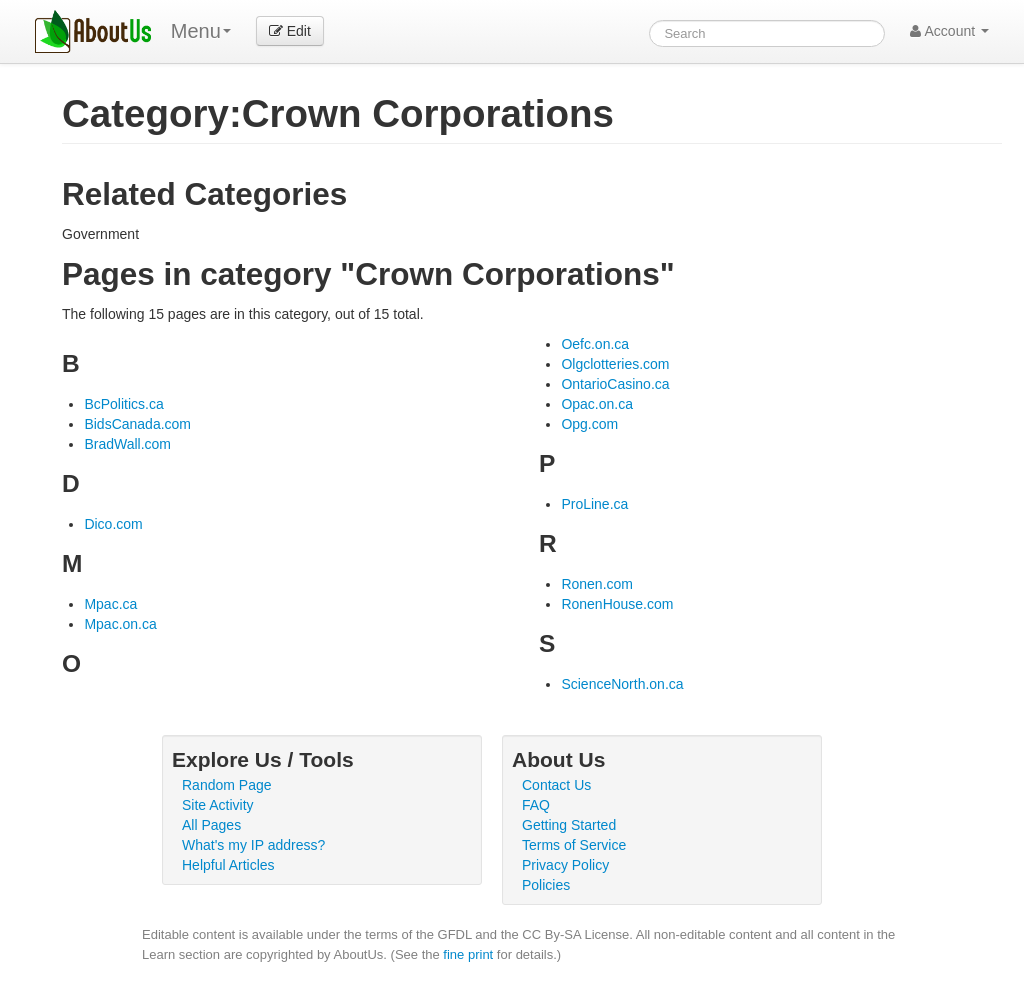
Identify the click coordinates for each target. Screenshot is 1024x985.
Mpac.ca (110, 604)
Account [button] (949, 31)
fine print (468, 954)
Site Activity (218, 805)
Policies (546, 885)
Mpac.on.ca (120, 624)
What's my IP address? (253, 845)
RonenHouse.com (617, 604)
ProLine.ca (594, 504)
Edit (290, 31)
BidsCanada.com (137, 424)
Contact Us (556, 785)
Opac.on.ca (597, 404)
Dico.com (113, 524)
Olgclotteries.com (615, 364)
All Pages (211, 825)
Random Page (227, 785)
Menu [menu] (201, 31)
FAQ (536, 805)
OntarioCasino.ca (615, 384)
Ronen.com (597, 584)
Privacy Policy (565, 865)
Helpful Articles (228, 865)
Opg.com (589, 424)
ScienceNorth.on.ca (622, 684)
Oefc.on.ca (595, 344)
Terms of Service (574, 845)
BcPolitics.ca (123, 404)
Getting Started (569, 825)
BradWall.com (127, 444)
